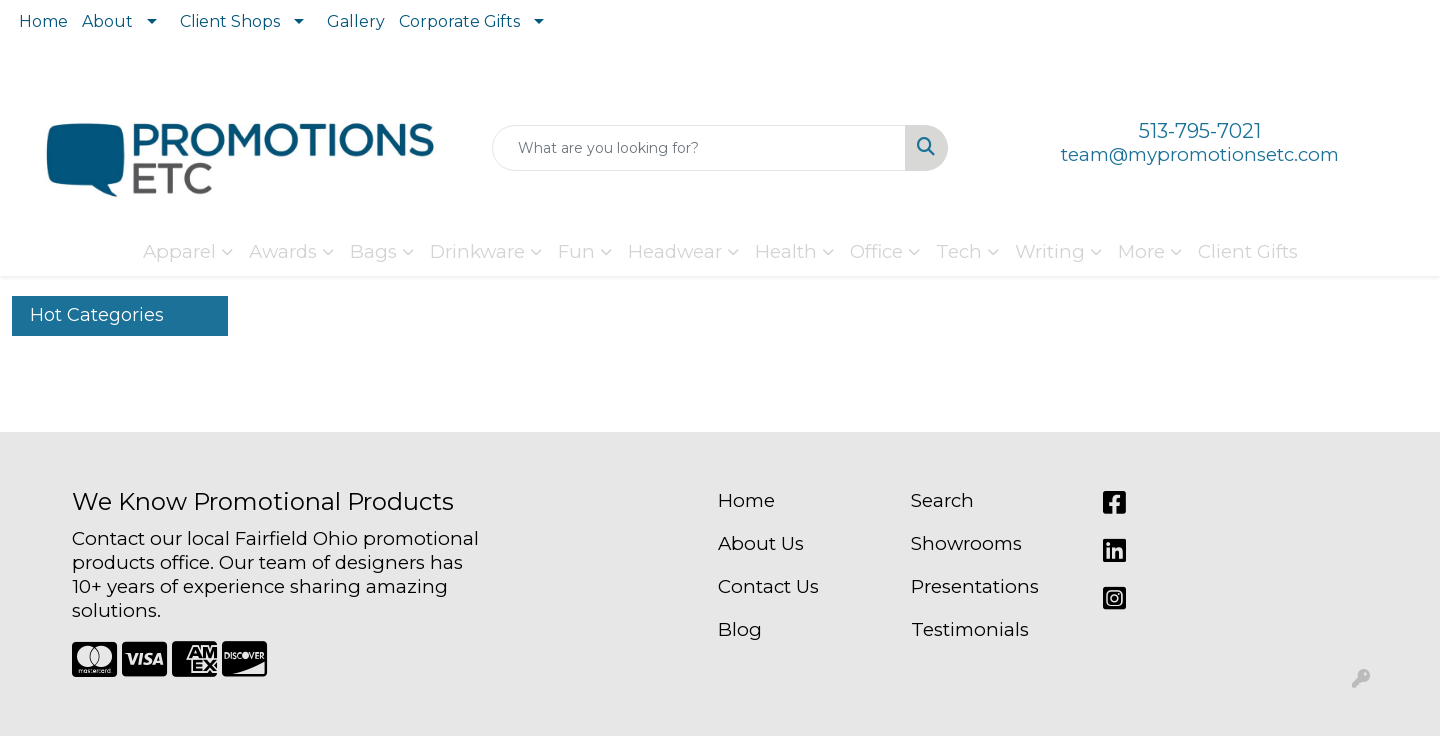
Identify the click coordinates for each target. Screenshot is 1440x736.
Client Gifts (1248, 251)
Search (942, 500)
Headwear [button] (675, 251)
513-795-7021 (1200, 131)
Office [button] (876, 251)
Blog (740, 629)
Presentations (975, 586)
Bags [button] (373, 251)
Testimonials (970, 629)
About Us (761, 543)
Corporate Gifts (459, 21)
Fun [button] (576, 251)
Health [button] (786, 251)
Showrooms (966, 543)
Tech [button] (959, 251)
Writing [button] (1050, 251)
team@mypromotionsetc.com (1200, 154)
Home (43, 21)
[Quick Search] (699, 148)
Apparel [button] (179, 251)
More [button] (1141, 251)
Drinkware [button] (477, 251)
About (107, 21)
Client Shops (230, 21)
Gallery (356, 21)
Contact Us (768, 586)
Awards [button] (283, 251)
